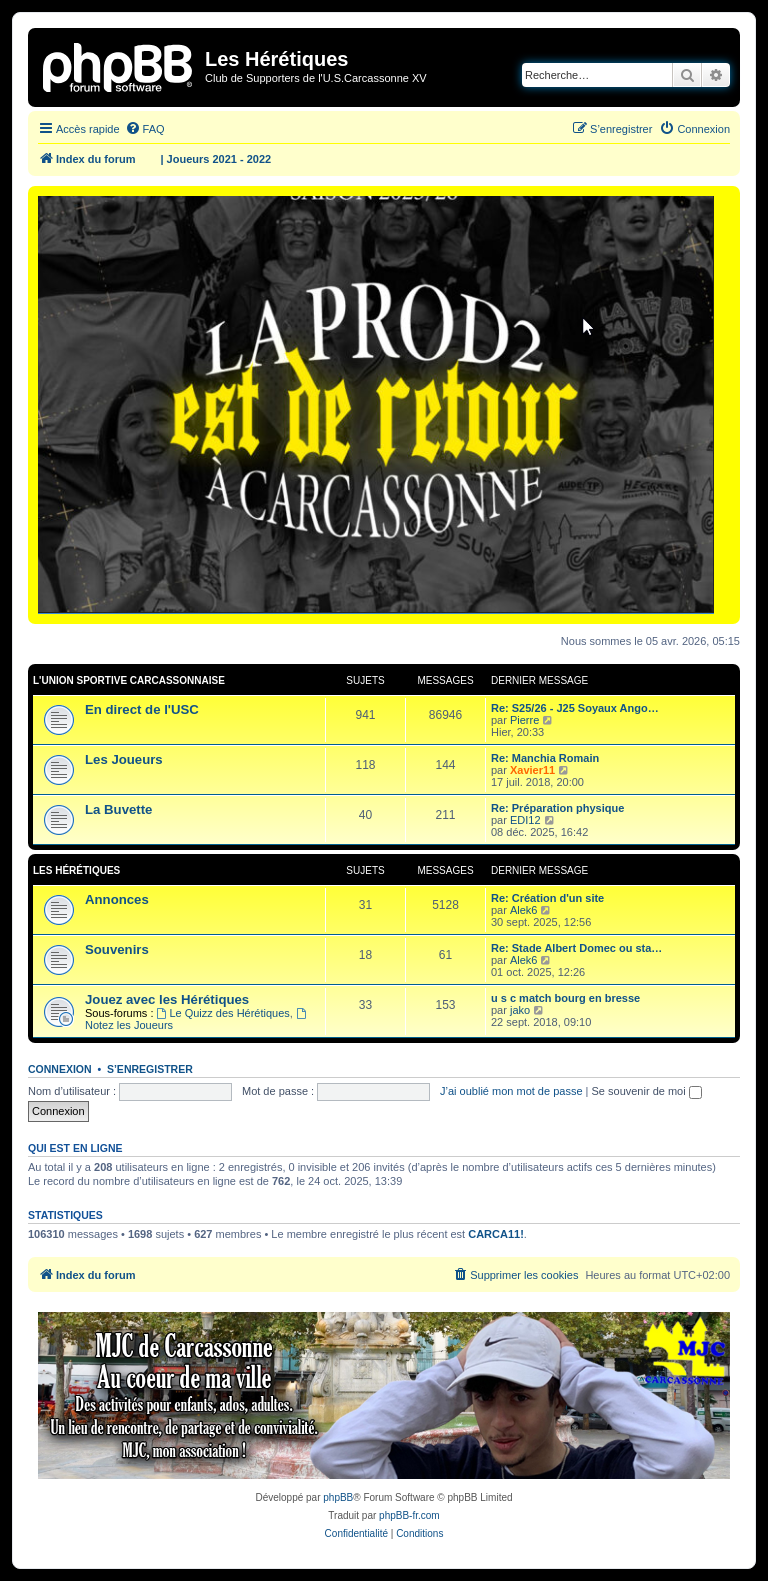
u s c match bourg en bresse (565, 998)
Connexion (60, 1069)
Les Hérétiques (76, 870)
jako (520, 1010)
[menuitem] (145, 129)
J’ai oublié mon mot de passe (511, 1091)
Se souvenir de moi (647, 1091)
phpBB (338, 1497)
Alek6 (524, 910)
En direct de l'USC (142, 709)
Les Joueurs (124, 759)
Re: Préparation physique (557, 808)
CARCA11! (496, 1234)
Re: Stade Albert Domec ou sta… (576, 948)
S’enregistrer (150, 1069)
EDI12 (525, 820)
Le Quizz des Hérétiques (223, 1013)
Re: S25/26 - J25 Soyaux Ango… (575, 708)
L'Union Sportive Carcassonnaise (129, 680)
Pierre (524, 720)
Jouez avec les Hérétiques (167, 999)
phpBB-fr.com (409, 1515)
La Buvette (118, 809)
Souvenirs (117, 949)
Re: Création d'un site (547, 898)
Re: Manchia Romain (545, 758)
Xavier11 (532, 770)
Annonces (117, 899)
